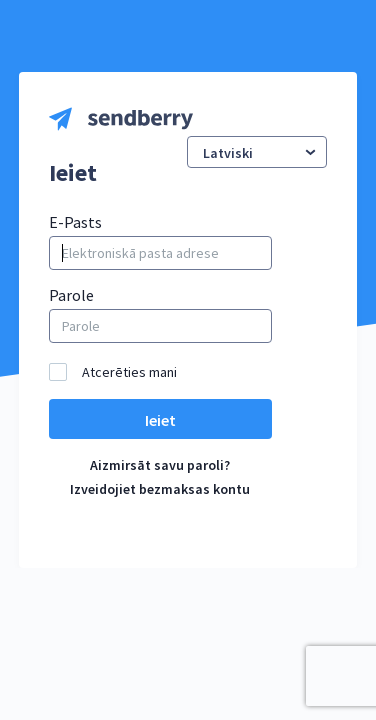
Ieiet (160, 420)
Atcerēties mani (129, 372)
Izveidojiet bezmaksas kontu (160, 489)
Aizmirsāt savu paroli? (160, 465)
